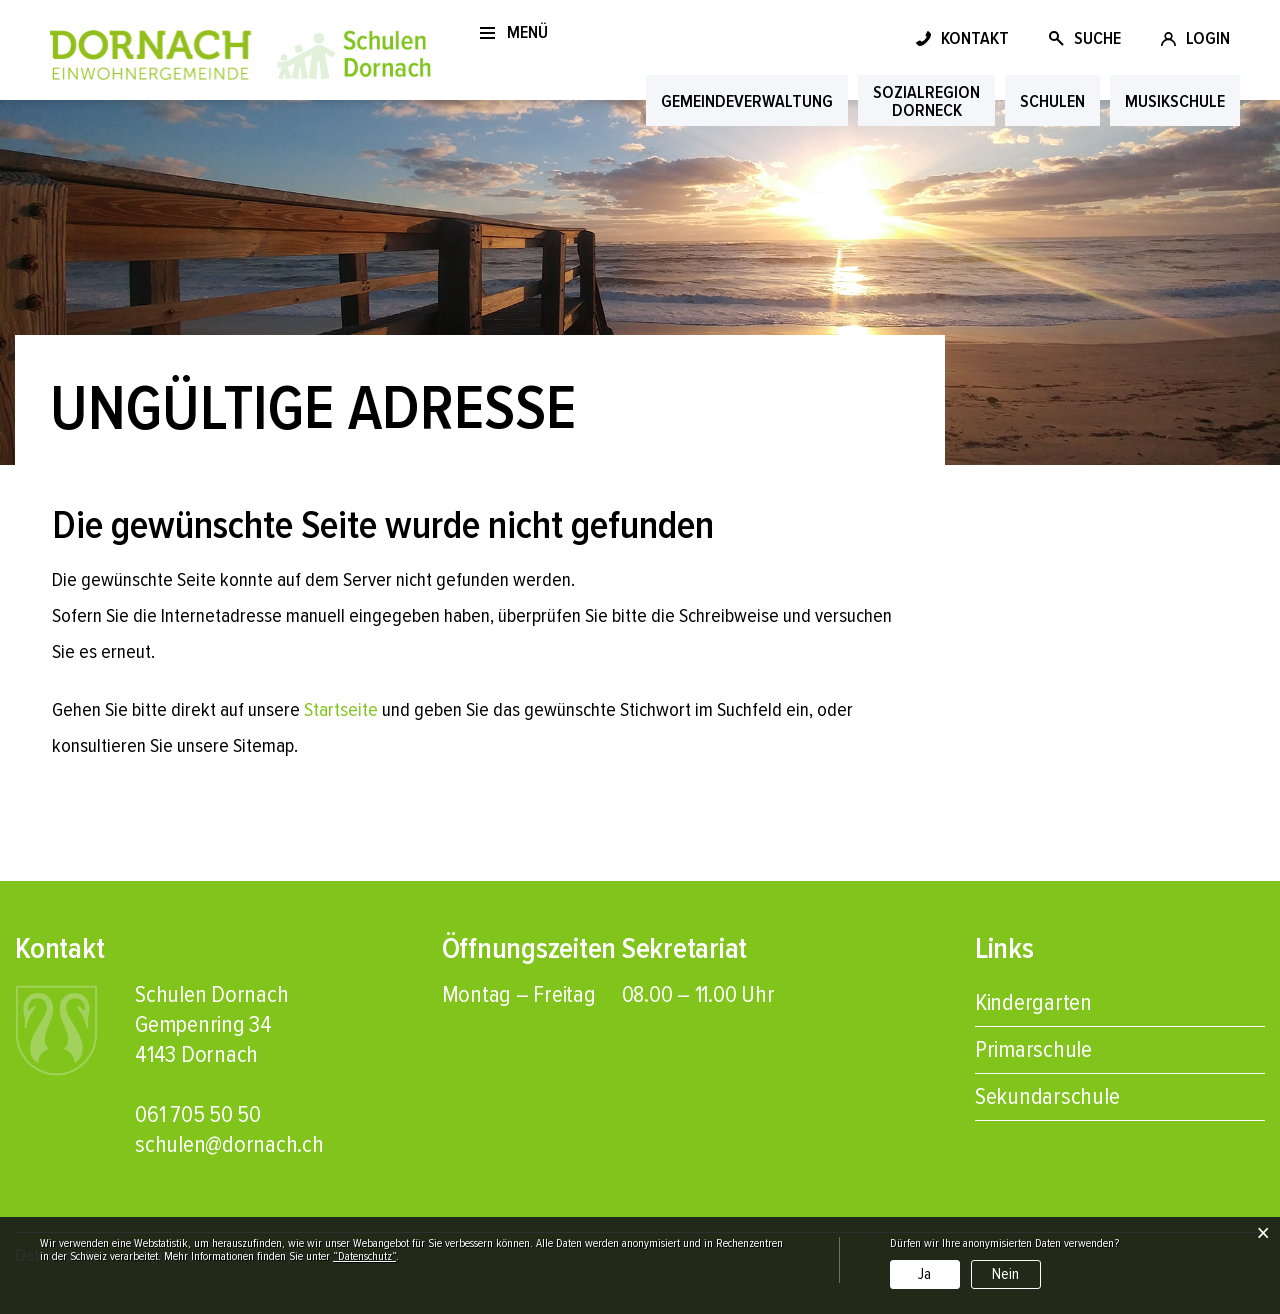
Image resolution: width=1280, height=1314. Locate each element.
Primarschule (1033, 1049)
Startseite (341, 710)
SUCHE (1097, 38)
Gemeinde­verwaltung (747, 101)
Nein (1005, 1274)
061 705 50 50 (198, 1114)
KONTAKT (975, 38)
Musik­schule (1175, 101)
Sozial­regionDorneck (926, 101)
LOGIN (1208, 38)
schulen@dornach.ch (229, 1144)
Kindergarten (1033, 1002)
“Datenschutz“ (364, 1256)
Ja (924, 1274)
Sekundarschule (1047, 1096)
